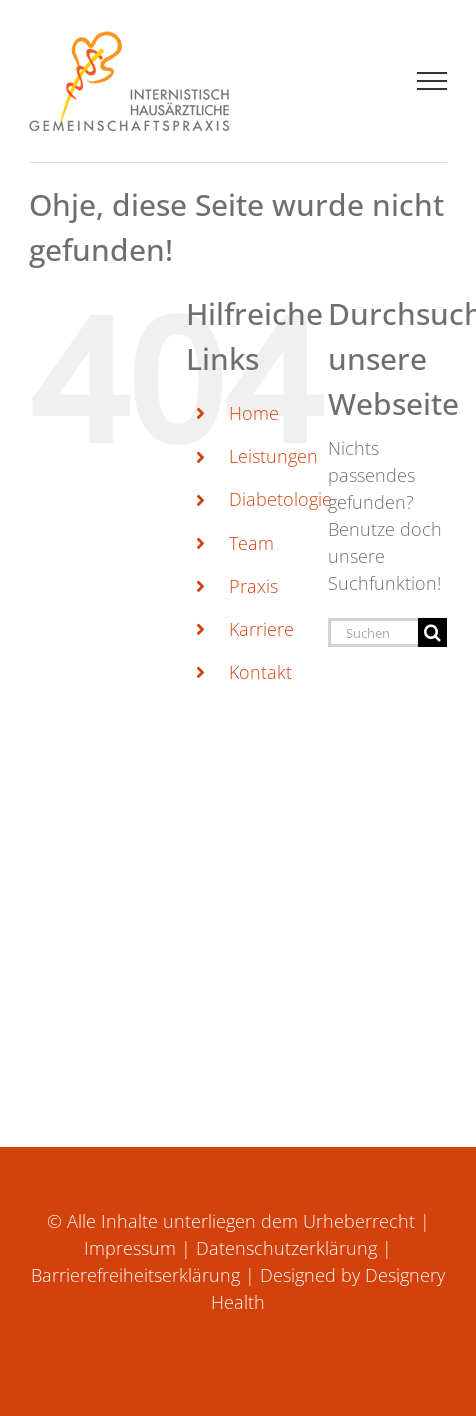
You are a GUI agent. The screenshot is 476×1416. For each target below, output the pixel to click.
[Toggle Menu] (432, 81)
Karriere (261, 629)
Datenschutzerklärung (286, 1248)
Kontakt (260, 672)
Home (254, 413)
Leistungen (273, 456)
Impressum (130, 1248)
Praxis (253, 586)
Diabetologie (280, 499)
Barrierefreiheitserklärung (135, 1275)
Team (251, 543)
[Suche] (432, 632)
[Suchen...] (373, 632)
